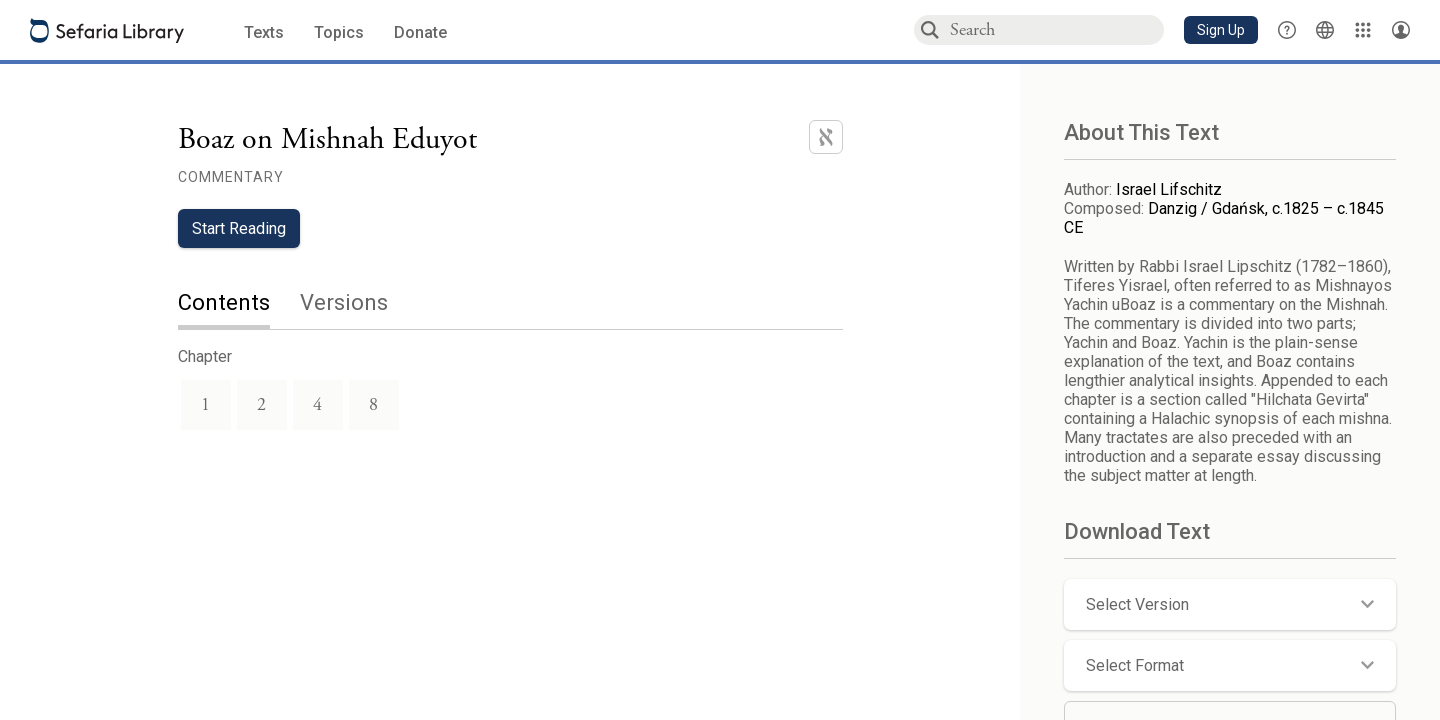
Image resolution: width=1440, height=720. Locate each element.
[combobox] (1056, 29)
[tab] (239, 304)
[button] (1221, 30)
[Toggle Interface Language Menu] (1325, 30)
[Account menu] (1401, 30)
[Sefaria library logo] (107, 30)
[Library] (1363, 30)
